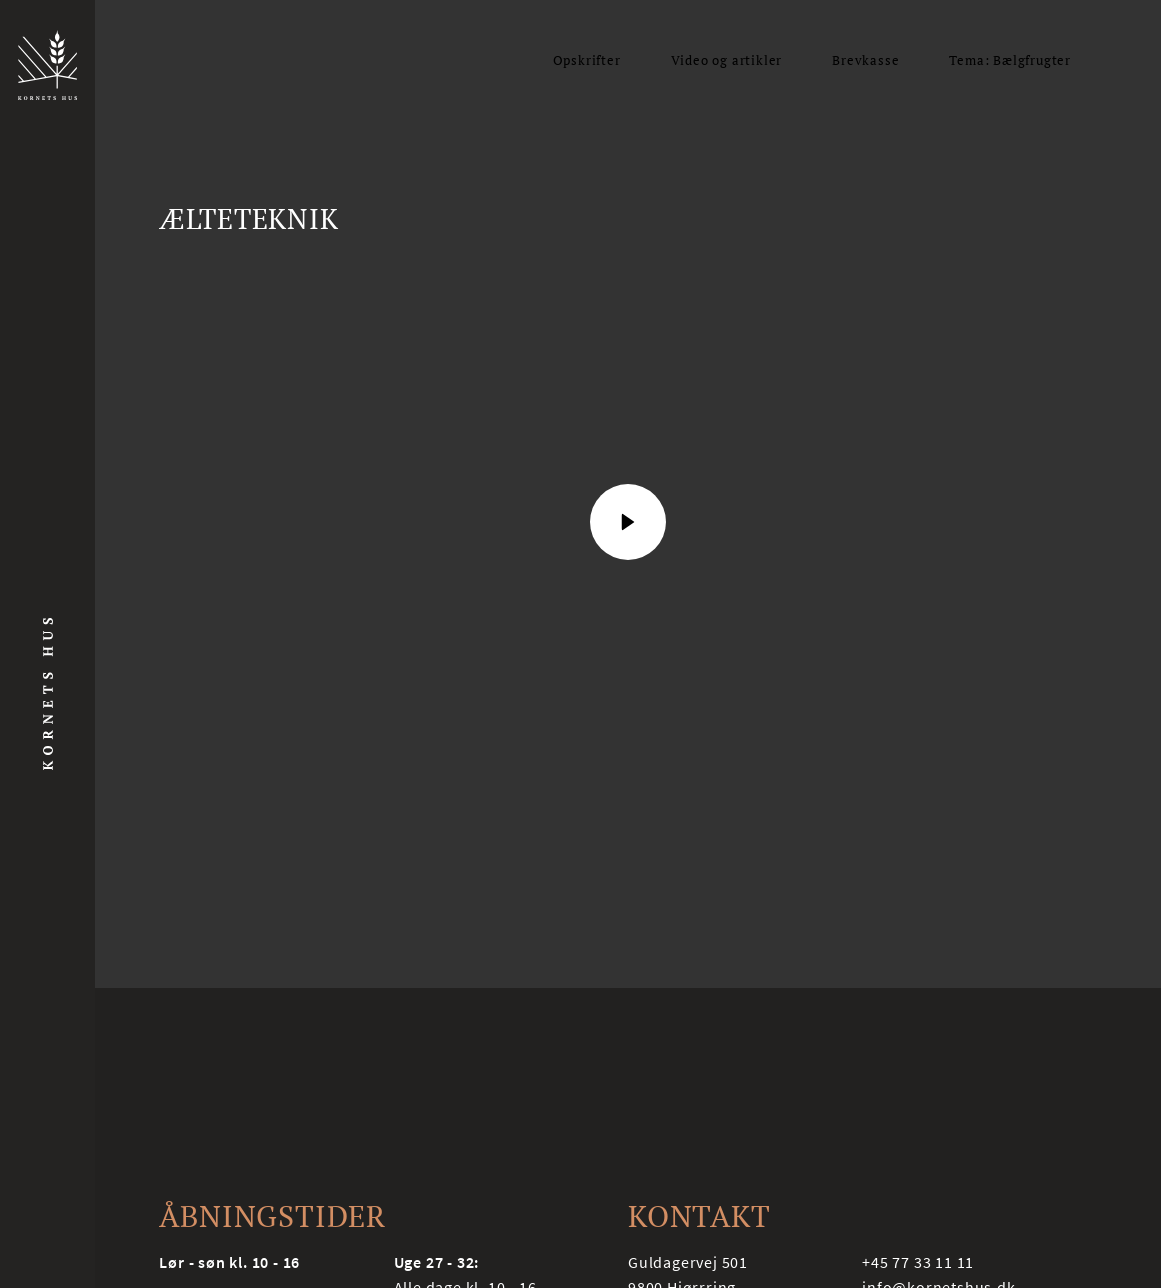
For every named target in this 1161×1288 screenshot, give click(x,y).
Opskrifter (587, 60)
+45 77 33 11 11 (918, 1262)
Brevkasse (865, 60)
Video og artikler (727, 60)
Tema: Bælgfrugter (1010, 60)
